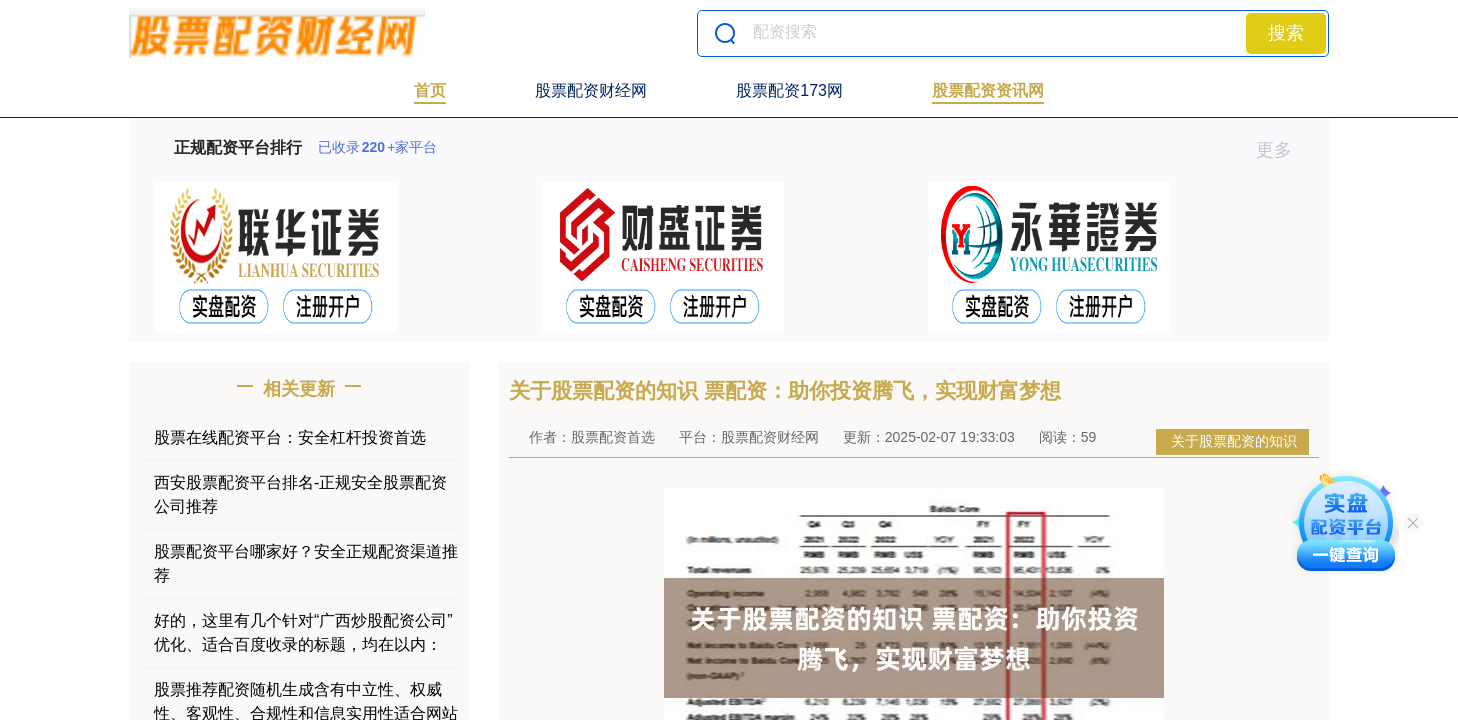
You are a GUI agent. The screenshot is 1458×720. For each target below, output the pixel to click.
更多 (1282, 150)
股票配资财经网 (591, 90)
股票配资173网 (789, 90)
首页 (430, 90)
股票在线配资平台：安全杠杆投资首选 (290, 437)
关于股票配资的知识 (1234, 441)
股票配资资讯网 (988, 90)
